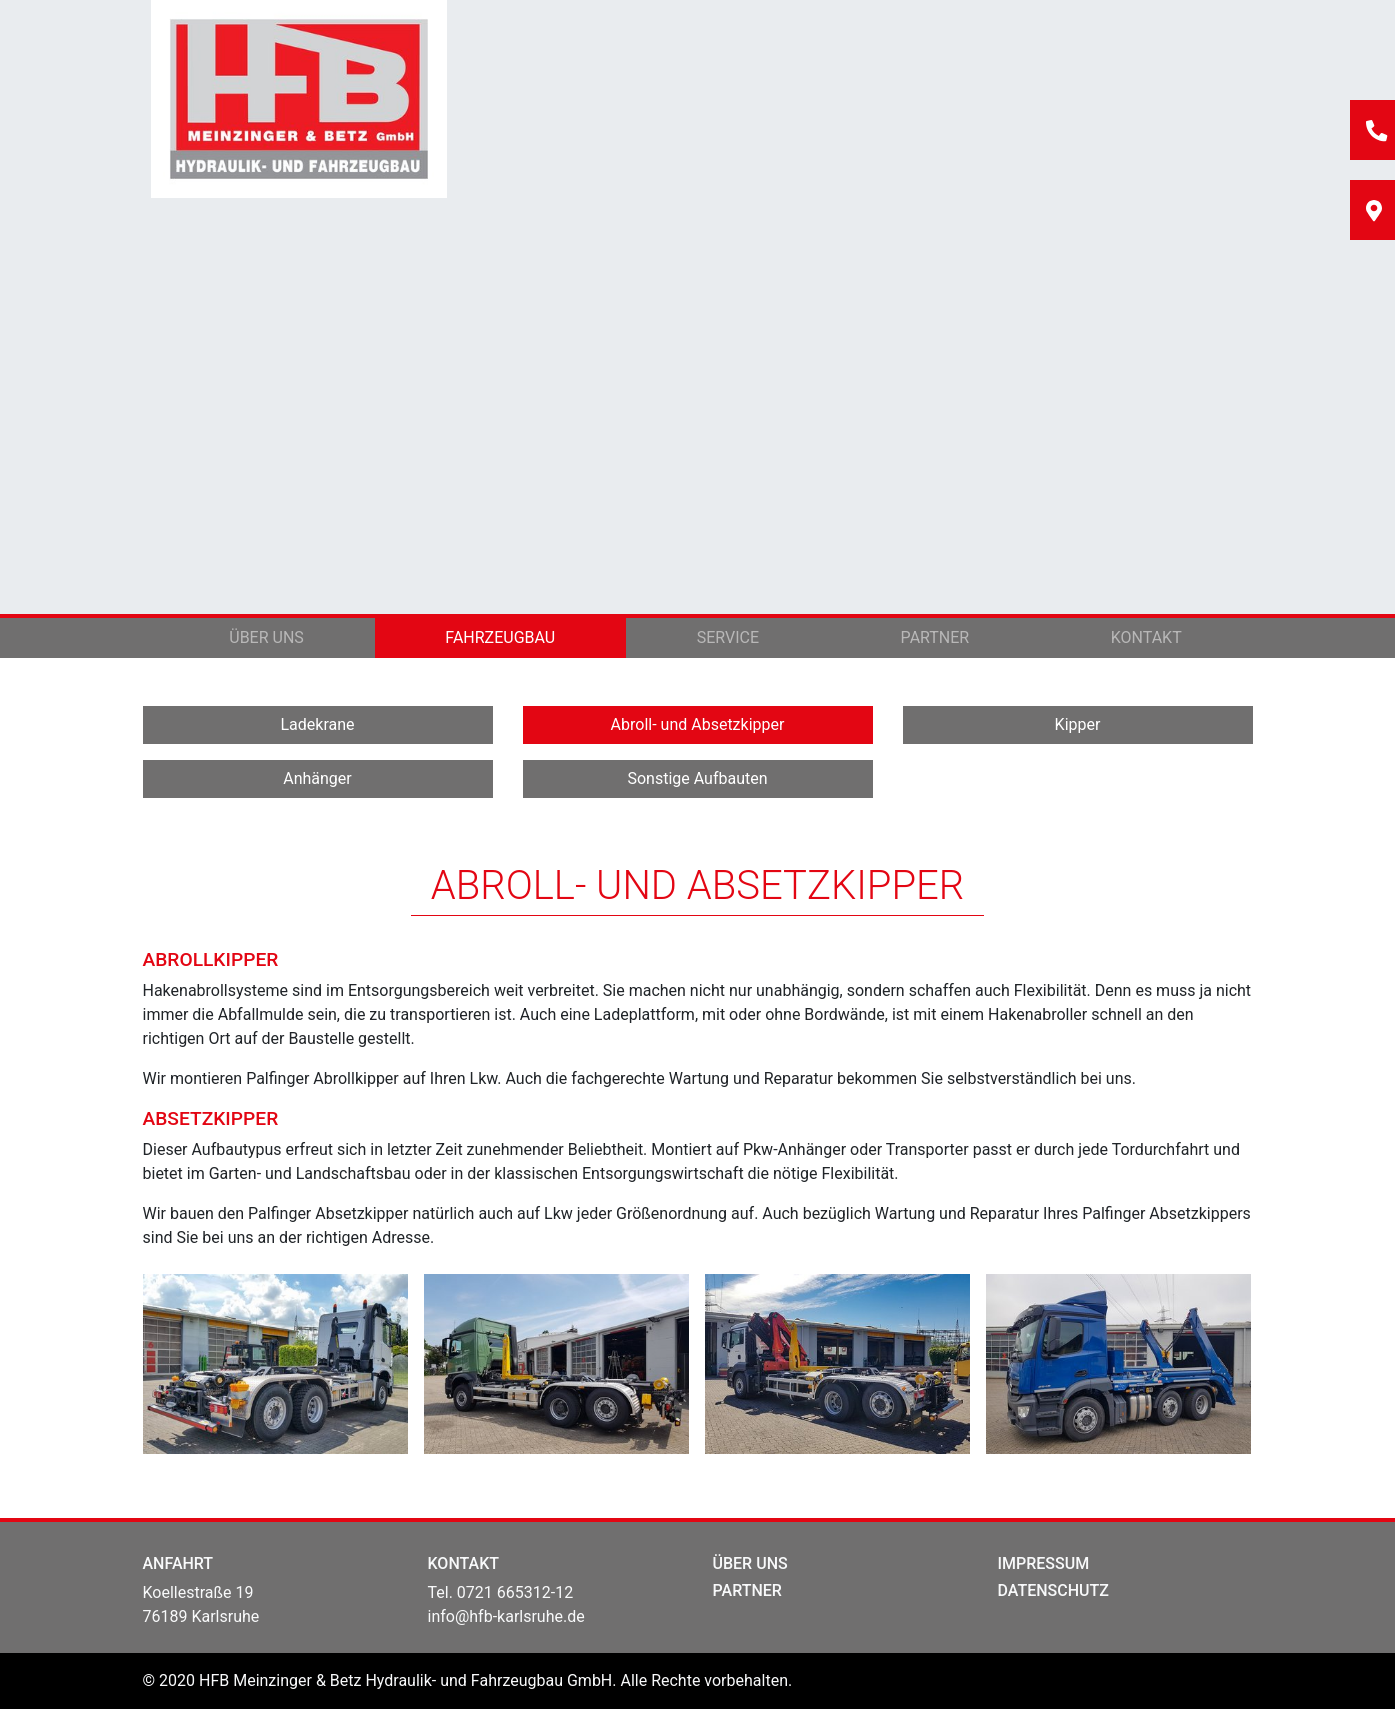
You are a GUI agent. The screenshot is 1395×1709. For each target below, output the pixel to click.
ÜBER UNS (750, 1563)
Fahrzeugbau (500, 637)
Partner (935, 637)
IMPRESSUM (1044, 1563)
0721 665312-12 (515, 1592)
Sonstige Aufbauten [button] (697, 778)
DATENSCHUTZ (1053, 1590)
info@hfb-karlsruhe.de (506, 1616)
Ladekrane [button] (317, 724)
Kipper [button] (1078, 724)
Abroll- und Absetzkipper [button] (698, 724)
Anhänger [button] (317, 778)
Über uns (266, 637)
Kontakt (1146, 637)
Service (728, 637)
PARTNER (747, 1590)
